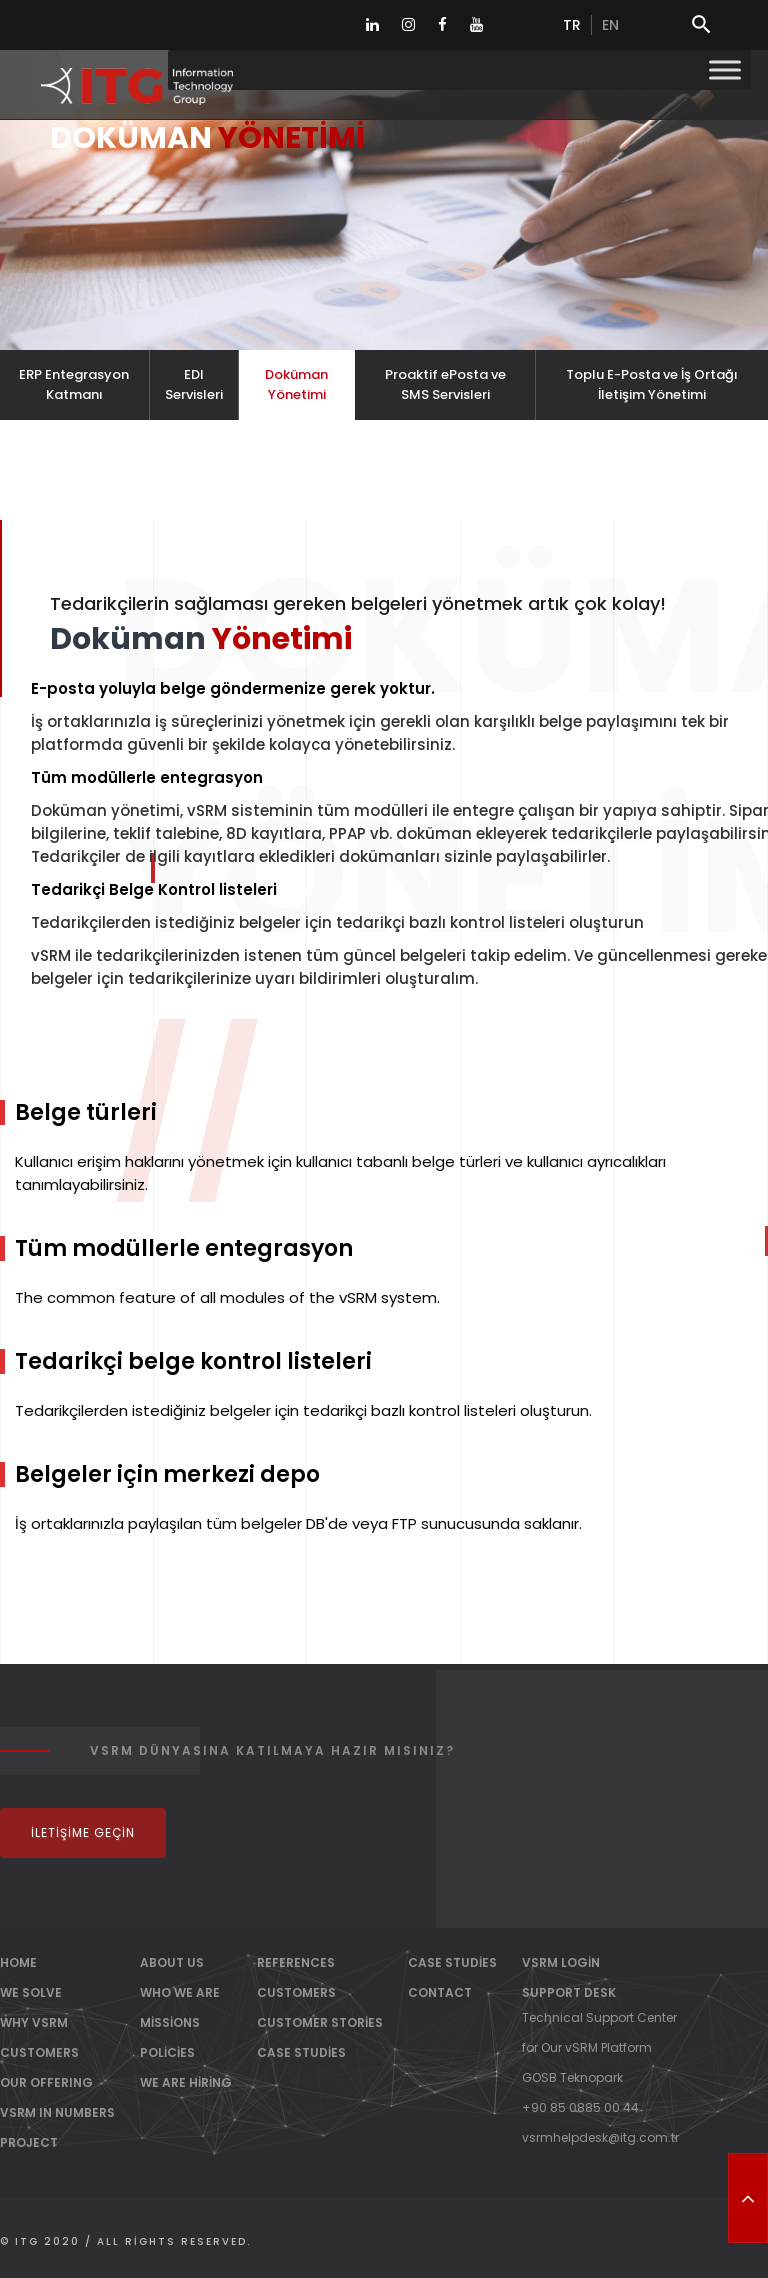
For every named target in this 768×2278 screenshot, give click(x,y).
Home (18, 1962)
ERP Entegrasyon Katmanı (74, 384)
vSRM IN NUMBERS (57, 2112)
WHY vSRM (34, 2022)
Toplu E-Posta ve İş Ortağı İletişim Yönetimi (652, 384)
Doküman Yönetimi (296, 384)
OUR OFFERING (46, 2082)
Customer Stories (320, 2022)
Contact (440, 1992)
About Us (172, 1962)
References (296, 1962)
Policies (167, 2052)
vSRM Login (561, 1962)
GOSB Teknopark (572, 2077)
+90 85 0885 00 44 (580, 2107)
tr (572, 25)
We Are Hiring (186, 2082)
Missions (170, 2022)
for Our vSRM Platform (587, 2047)
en (610, 25)
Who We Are (180, 1992)
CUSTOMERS (39, 2052)
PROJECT (29, 2142)
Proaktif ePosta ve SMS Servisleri (445, 384)
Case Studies (301, 2052)
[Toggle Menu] (725, 69)
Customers (296, 1992)
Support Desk (569, 1992)
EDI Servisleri (194, 384)
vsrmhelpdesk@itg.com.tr (600, 2137)
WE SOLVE (31, 1992)
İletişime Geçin (83, 1832)
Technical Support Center (599, 2017)
